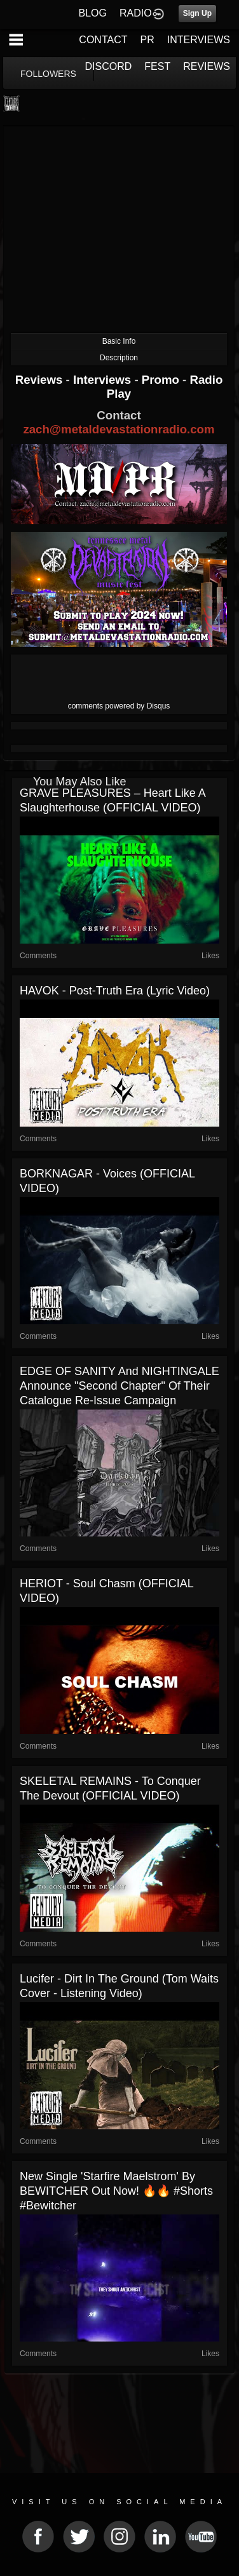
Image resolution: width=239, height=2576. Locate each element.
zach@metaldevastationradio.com (118, 429)
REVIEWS (206, 66)
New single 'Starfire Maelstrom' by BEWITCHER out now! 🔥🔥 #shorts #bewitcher (116, 2191)
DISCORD (108, 66)
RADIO (135, 13)
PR (147, 39)
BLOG (93, 13)
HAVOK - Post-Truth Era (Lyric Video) (115, 990)
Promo (162, 379)
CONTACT (103, 39)
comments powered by (119, 706)
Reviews (40, 379)
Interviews (103, 379)
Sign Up (197, 13)
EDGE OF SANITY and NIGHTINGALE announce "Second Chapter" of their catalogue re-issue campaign (119, 1386)
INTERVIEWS (198, 39)
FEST (157, 66)
